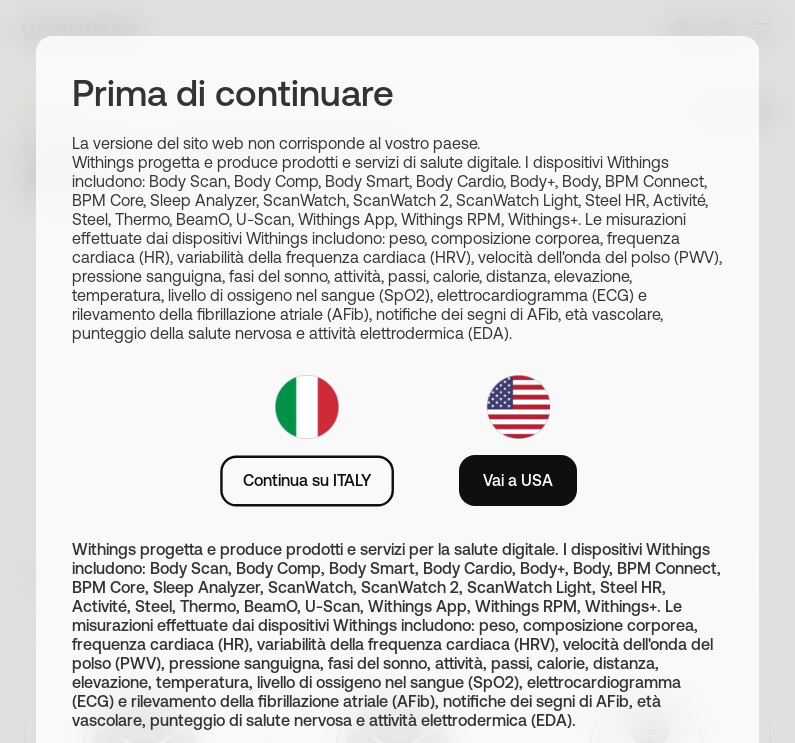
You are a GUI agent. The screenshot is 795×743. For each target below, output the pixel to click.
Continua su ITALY (307, 480)
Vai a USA (518, 480)
